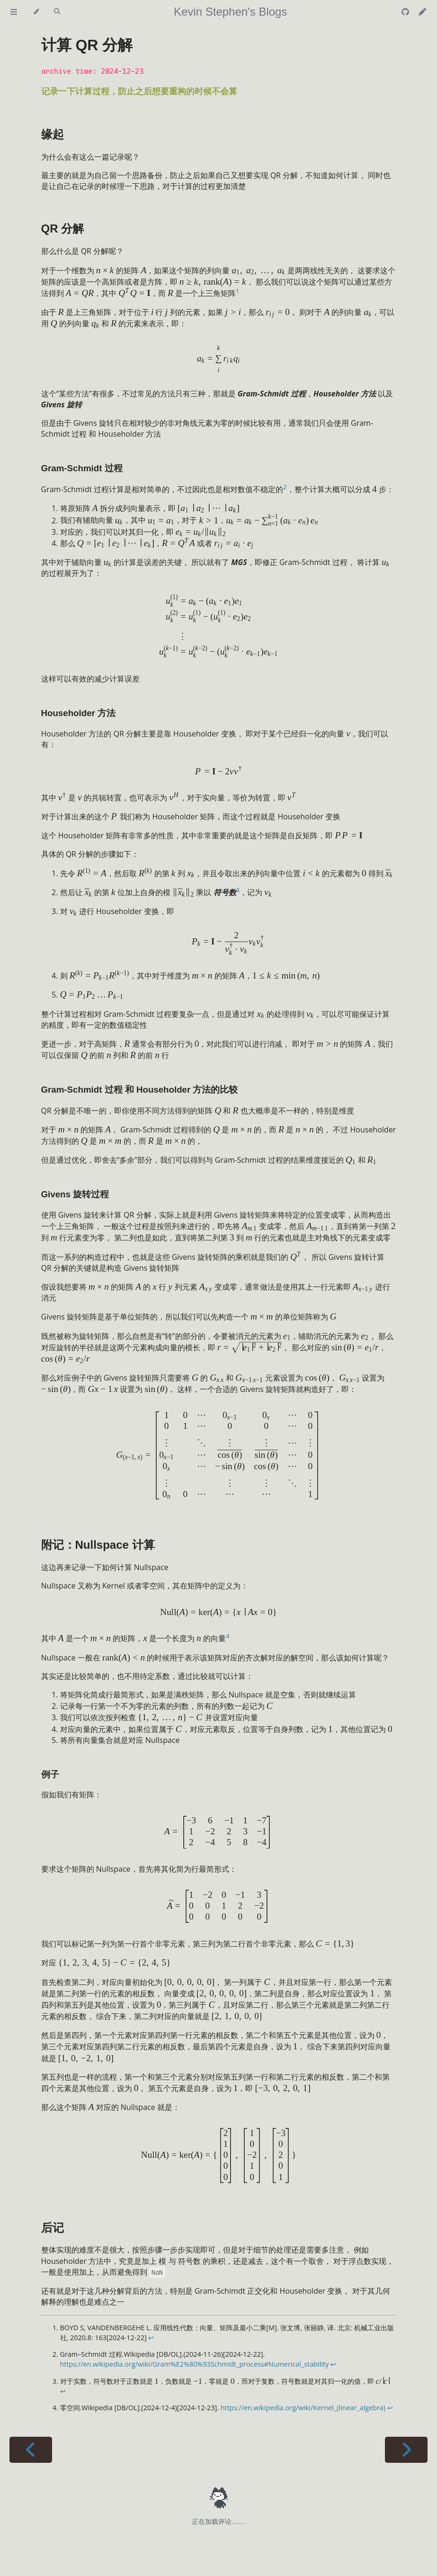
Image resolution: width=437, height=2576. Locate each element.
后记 (52, 2227)
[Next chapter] (406, 2450)
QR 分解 (62, 228)
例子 (50, 1774)
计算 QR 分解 (87, 45)
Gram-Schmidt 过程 (82, 468)
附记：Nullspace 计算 (98, 1544)
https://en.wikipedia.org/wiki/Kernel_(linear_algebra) (303, 2407)
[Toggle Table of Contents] (13, 12)
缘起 (52, 134)
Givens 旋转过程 (75, 1194)
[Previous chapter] (30, 2450)
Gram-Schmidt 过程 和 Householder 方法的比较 (139, 1090)
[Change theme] (35, 12)
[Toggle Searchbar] (57, 12)
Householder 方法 (78, 713)
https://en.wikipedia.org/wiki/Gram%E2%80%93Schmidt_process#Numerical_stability (194, 2364)
